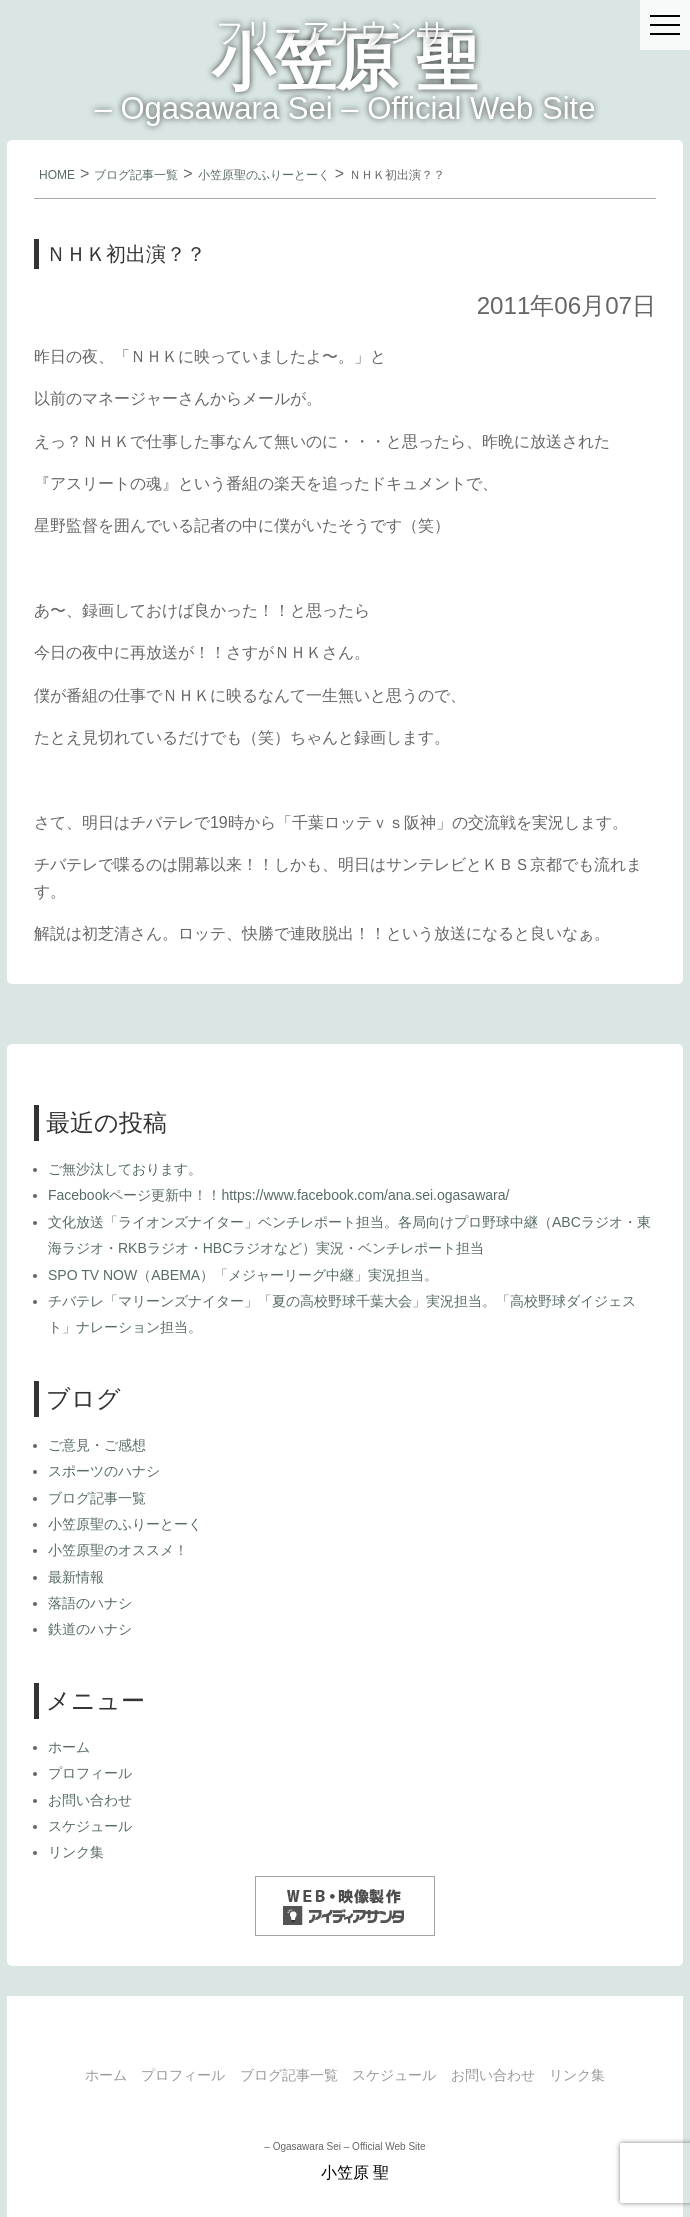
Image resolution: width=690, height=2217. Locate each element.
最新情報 (76, 1577)
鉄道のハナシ (90, 1629)
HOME (57, 175)
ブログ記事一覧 (136, 175)
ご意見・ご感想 (97, 1445)
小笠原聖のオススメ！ (118, 1550)
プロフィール (90, 1773)
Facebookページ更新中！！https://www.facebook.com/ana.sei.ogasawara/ (278, 1195)
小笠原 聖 (344, 62)
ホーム (69, 1747)
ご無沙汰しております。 (125, 1169)
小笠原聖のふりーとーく (264, 175)
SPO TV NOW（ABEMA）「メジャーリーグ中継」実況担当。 (243, 1275)
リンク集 (76, 1852)
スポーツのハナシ (104, 1471)
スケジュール (90, 1826)
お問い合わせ (90, 1800)
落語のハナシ (90, 1603)
